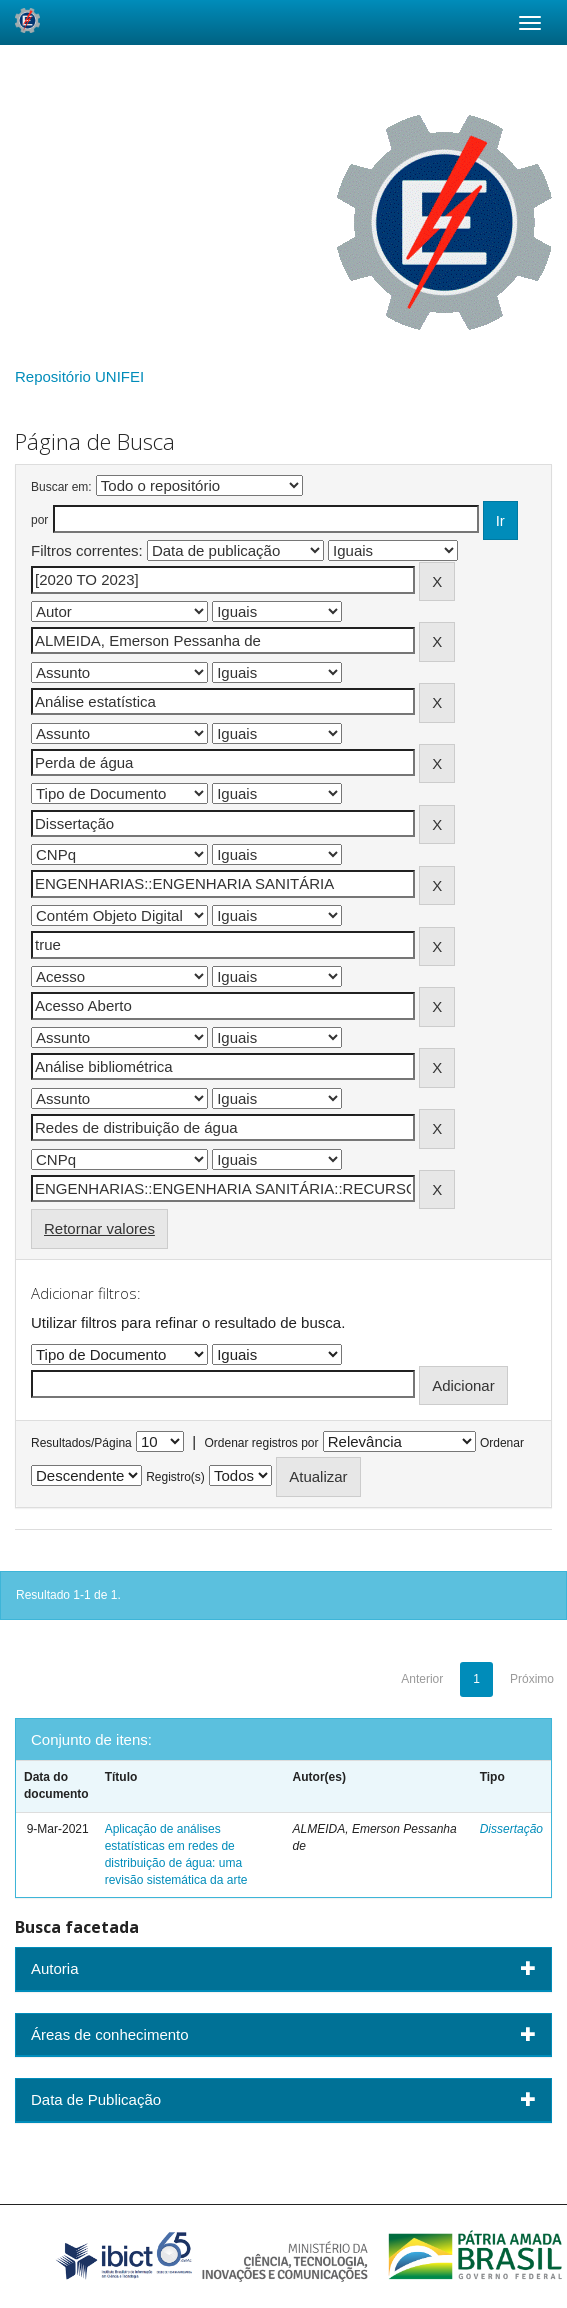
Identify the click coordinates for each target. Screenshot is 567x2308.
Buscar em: (61, 487)
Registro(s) (175, 1477)
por (39, 520)
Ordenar (502, 1443)
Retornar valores (99, 1228)
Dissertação (511, 1829)
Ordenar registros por (261, 1443)
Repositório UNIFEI (79, 376)
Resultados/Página (81, 1443)
